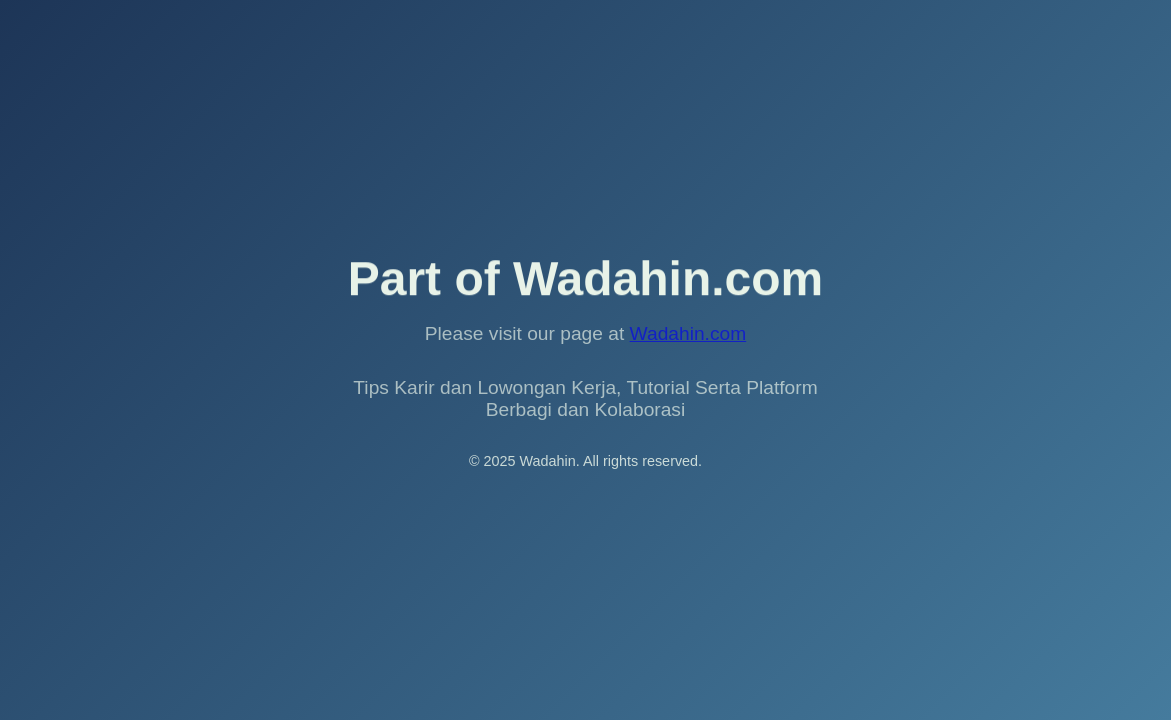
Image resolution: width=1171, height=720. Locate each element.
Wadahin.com (688, 333)
